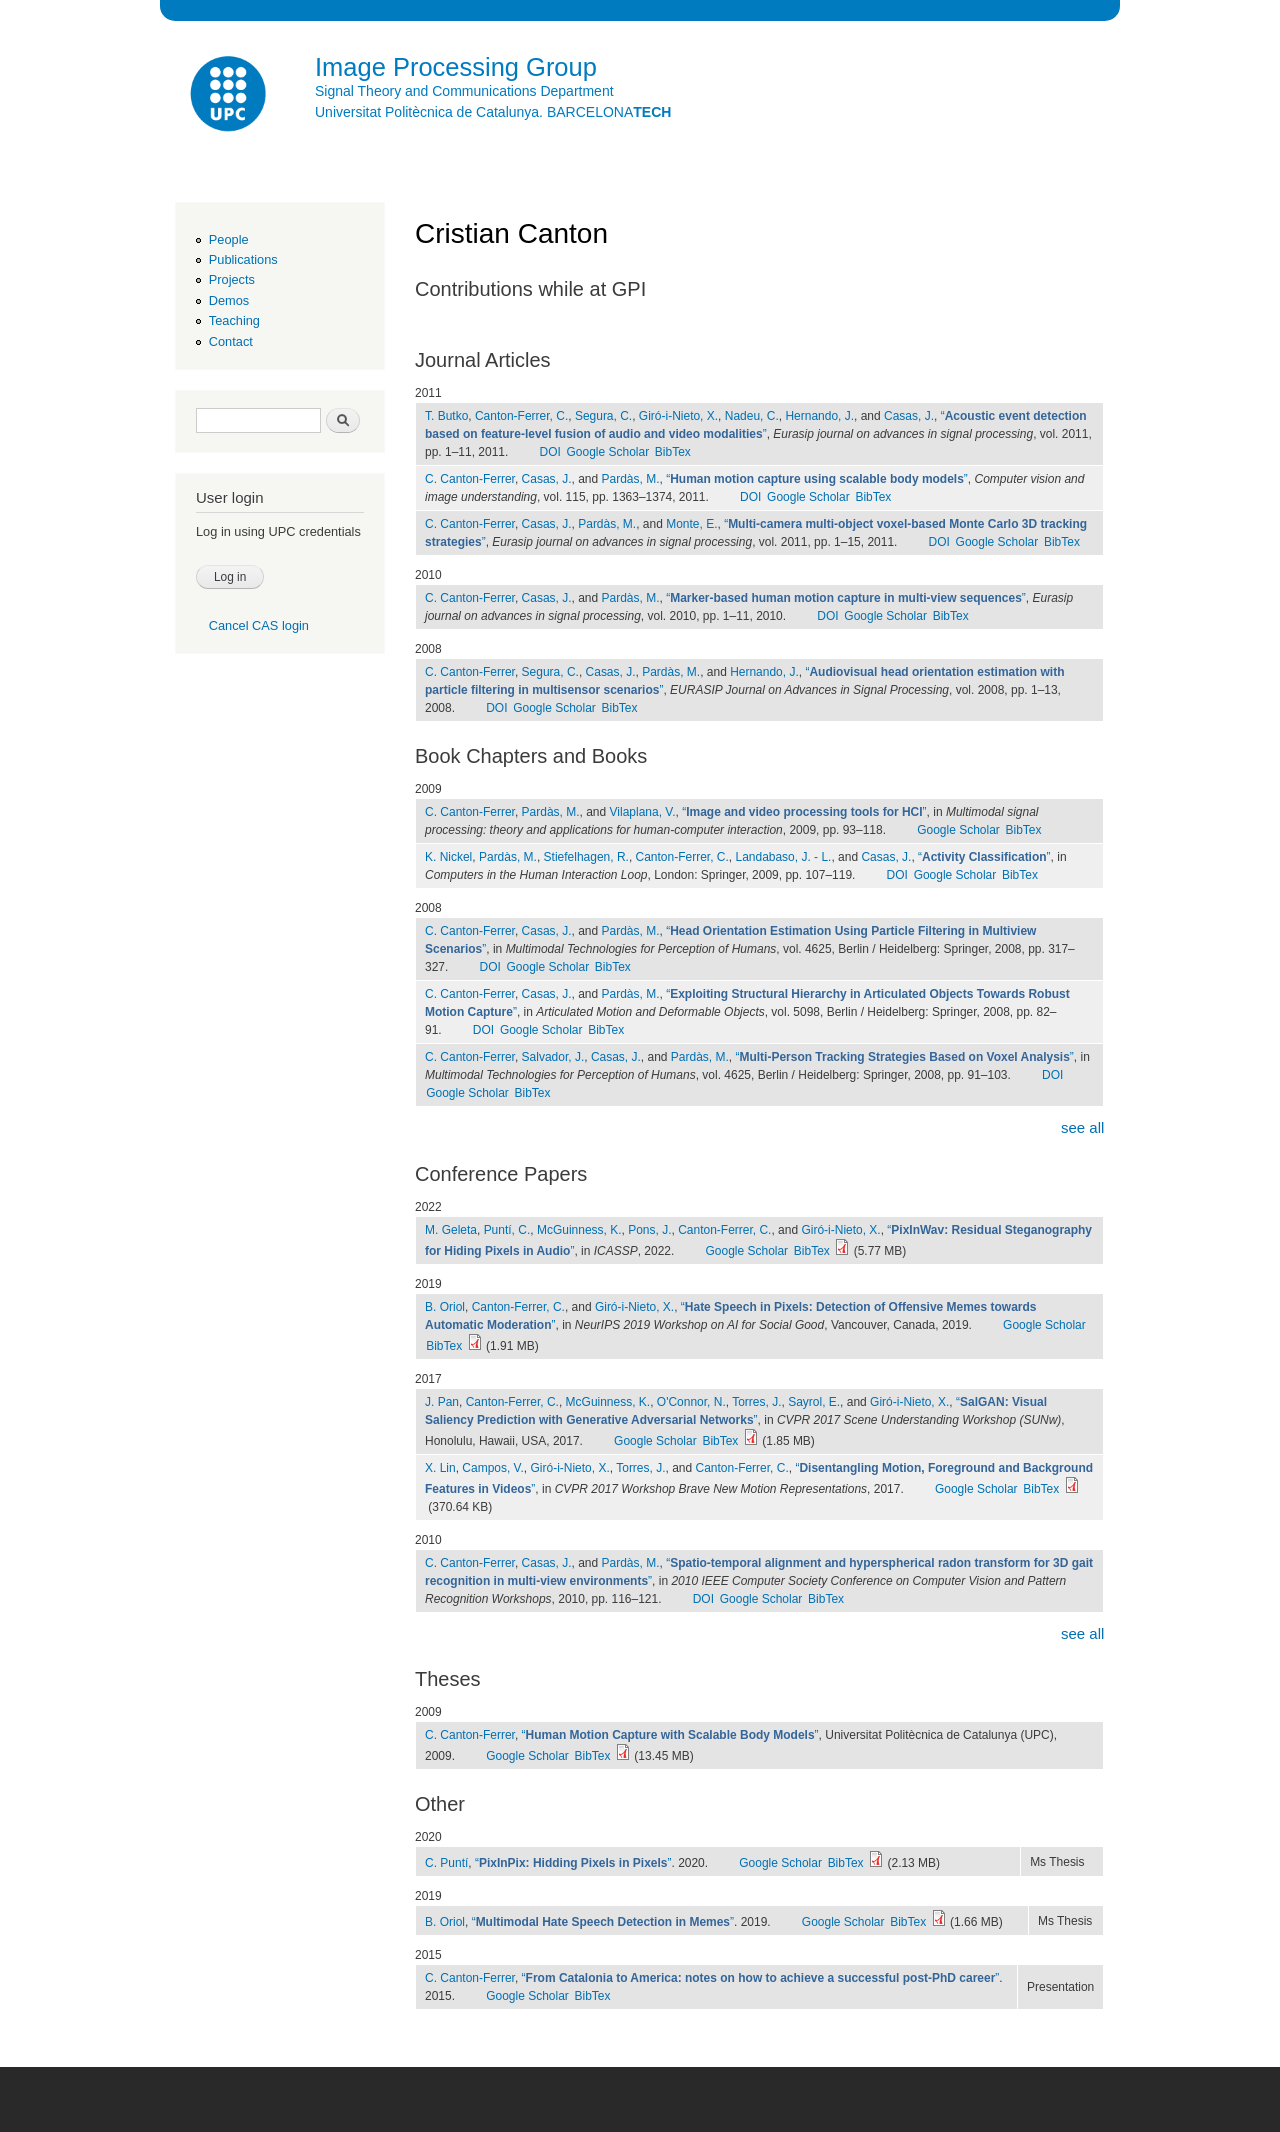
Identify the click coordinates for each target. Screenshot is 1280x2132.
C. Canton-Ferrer (470, 479)
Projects (232, 279)
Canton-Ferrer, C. (521, 416)
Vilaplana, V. (643, 812)
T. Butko (446, 416)
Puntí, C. (507, 1230)
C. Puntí (446, 1863)
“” (817, 479)
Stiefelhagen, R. (586, 857)
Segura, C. (603, 416)
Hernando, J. (819, 416)
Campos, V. (493, 1468)
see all (1082, 1127)
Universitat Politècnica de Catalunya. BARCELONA (493, 112)
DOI (549, 452)
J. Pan (442, 1402)
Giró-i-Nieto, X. (678, 416)
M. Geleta (451, 1230)
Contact (231, 341)
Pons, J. (649, 1230)
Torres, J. (756, 1402)
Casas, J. (909, 416)
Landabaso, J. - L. (783, 857)
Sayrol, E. (814, 1402)
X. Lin (440, 1468)
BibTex (673, 452)
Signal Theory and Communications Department (464, 91)
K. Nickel (448, 857)
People (229, 239)
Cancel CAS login (259, 625)
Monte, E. (691, 524)
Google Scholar (608, 452)
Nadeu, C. (752, 416)
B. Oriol (445, 1307)
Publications (243, 259)
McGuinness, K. (579, 1230)
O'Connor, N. (691, 1402)
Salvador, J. (553, 1057)
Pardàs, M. (631, 479)
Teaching (234, 320)
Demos (229, 300)
